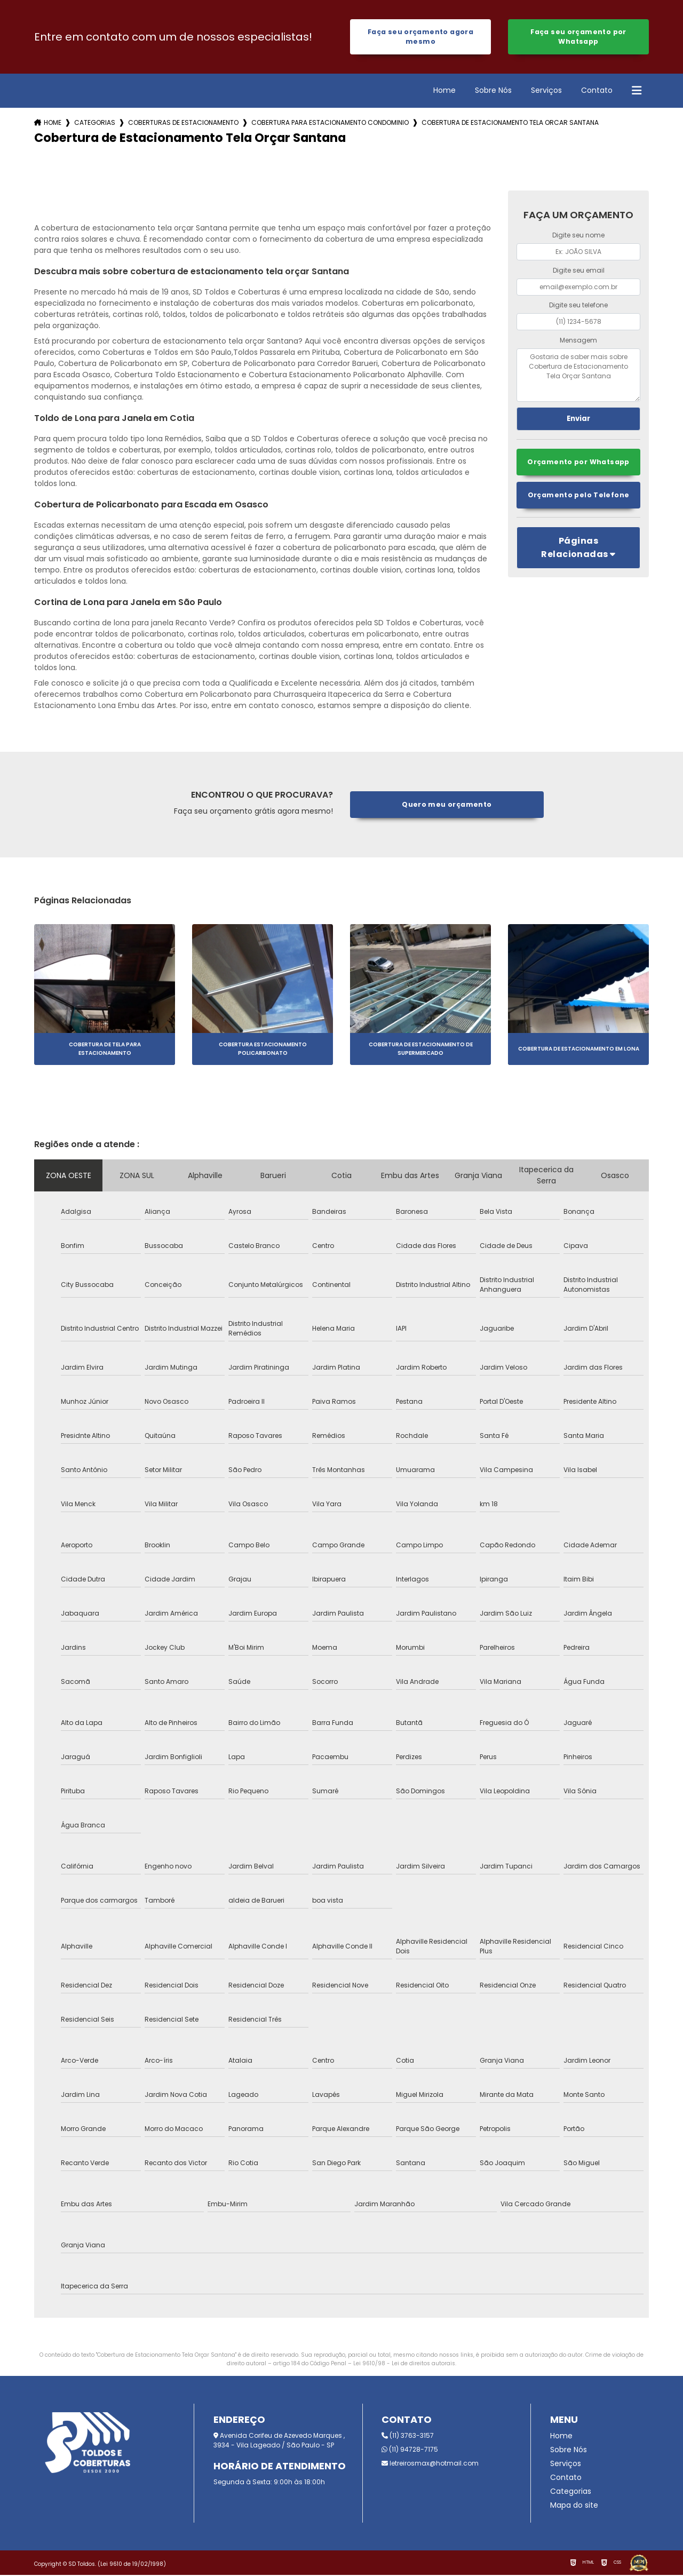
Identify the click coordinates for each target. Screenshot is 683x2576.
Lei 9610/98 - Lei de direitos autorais (404, 2364)
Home (444, 91)
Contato (597, 91)
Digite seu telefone (578, 306)
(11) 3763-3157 (408, 2436)
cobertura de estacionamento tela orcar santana (510, 123)
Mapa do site (574, 2506)
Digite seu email (579, 271)
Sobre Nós (493, 91)
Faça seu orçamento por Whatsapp (578, 37)
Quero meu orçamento (447, 805)
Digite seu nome (578, 236)
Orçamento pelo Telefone (578, 496)
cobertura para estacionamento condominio (330, 123)
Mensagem (578, 341)
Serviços (546, 91)
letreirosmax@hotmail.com (430, 2464)
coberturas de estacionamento (183, 123)
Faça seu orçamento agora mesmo (420, 37)
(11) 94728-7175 (410, 2450)
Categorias (94, 123)
